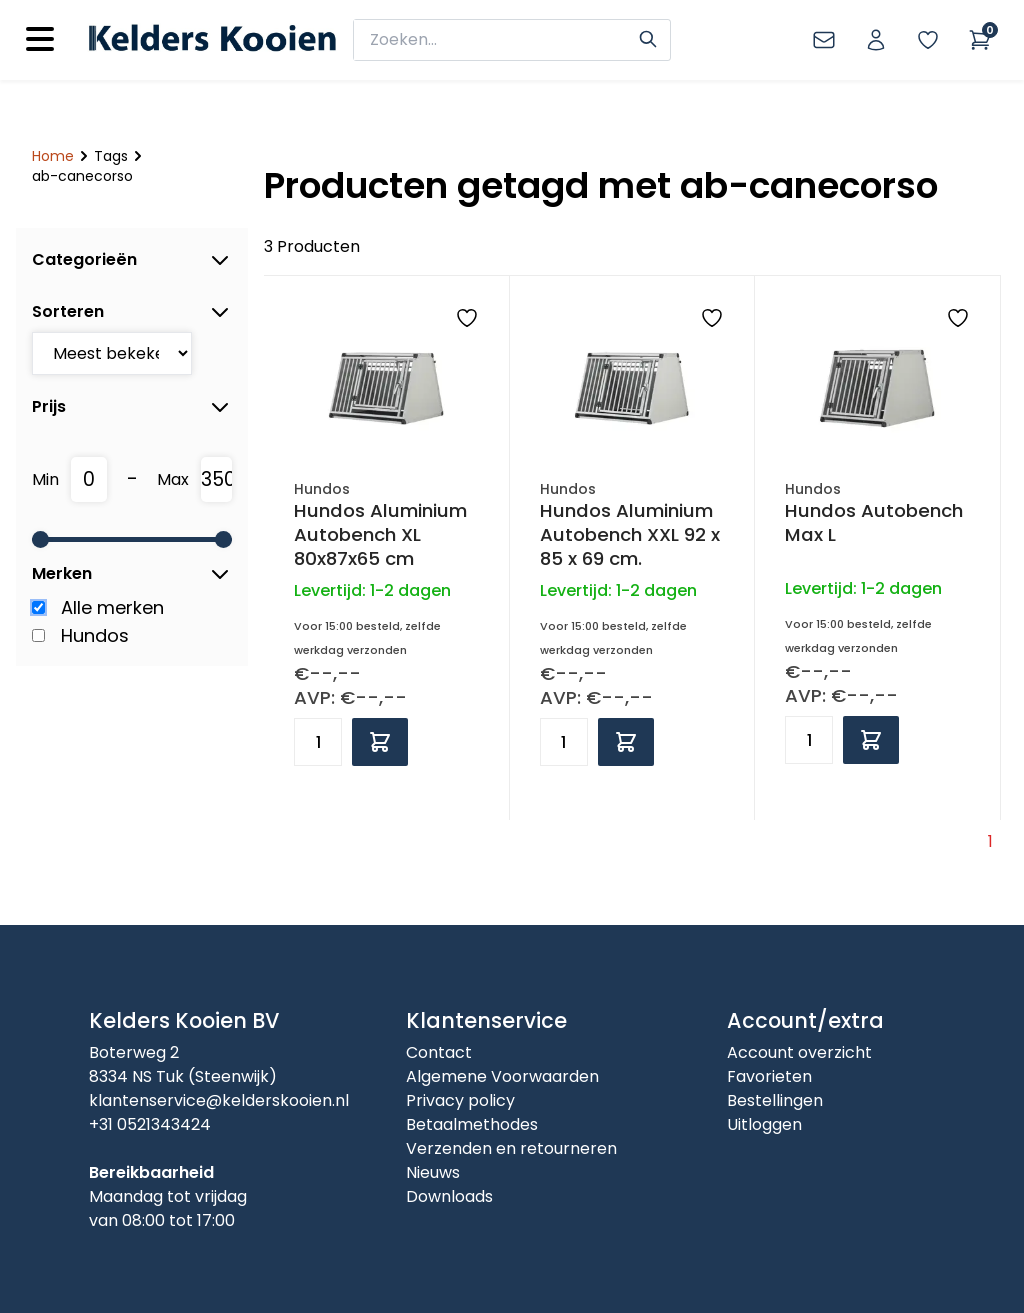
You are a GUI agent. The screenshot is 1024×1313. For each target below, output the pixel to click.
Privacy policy (460, 1100)
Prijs (132, 407)
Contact (439, 1052)
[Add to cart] (380, 742)
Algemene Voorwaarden (502, 1076)
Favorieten (769, 1076)
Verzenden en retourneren (511, 1148)
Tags (111, 156)
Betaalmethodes (472, 1124)
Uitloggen (764, 1124)
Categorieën (132, 260)
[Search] (648, 37)
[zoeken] (499, 40)
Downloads (449, 1196)
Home (53, 156)
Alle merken (112, 607)
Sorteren (132, 312)
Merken (132, 574)
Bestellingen (775, 1100)
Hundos (95, 635)
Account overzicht (799, 1052)
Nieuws (433, 1172)
